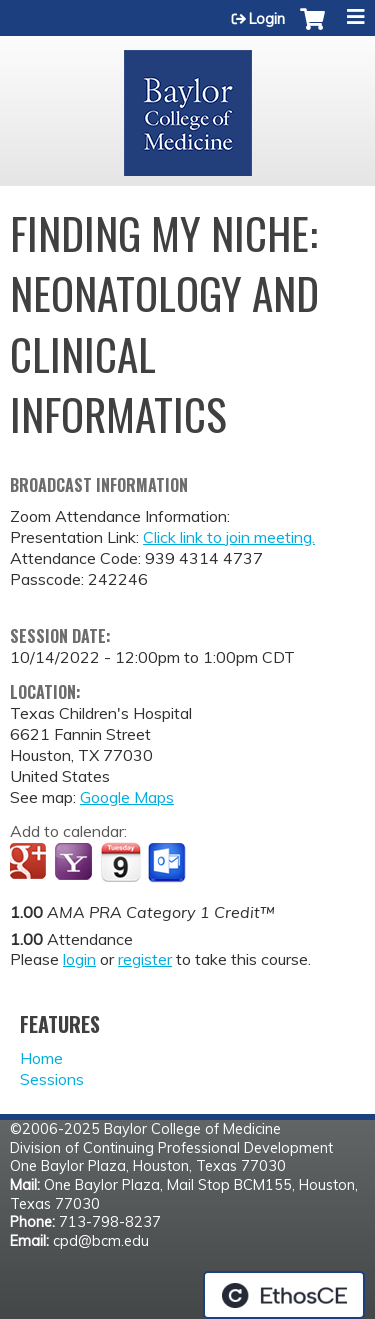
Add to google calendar (30, 863)
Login (267, 19)
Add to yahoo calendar (75, 863)
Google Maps (127, 797)
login (79, 959)
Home (41, 1058)
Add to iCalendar (120, 862)
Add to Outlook (168, 863)
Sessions (52, 1079)
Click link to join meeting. (229, 537)
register (145, 959)
